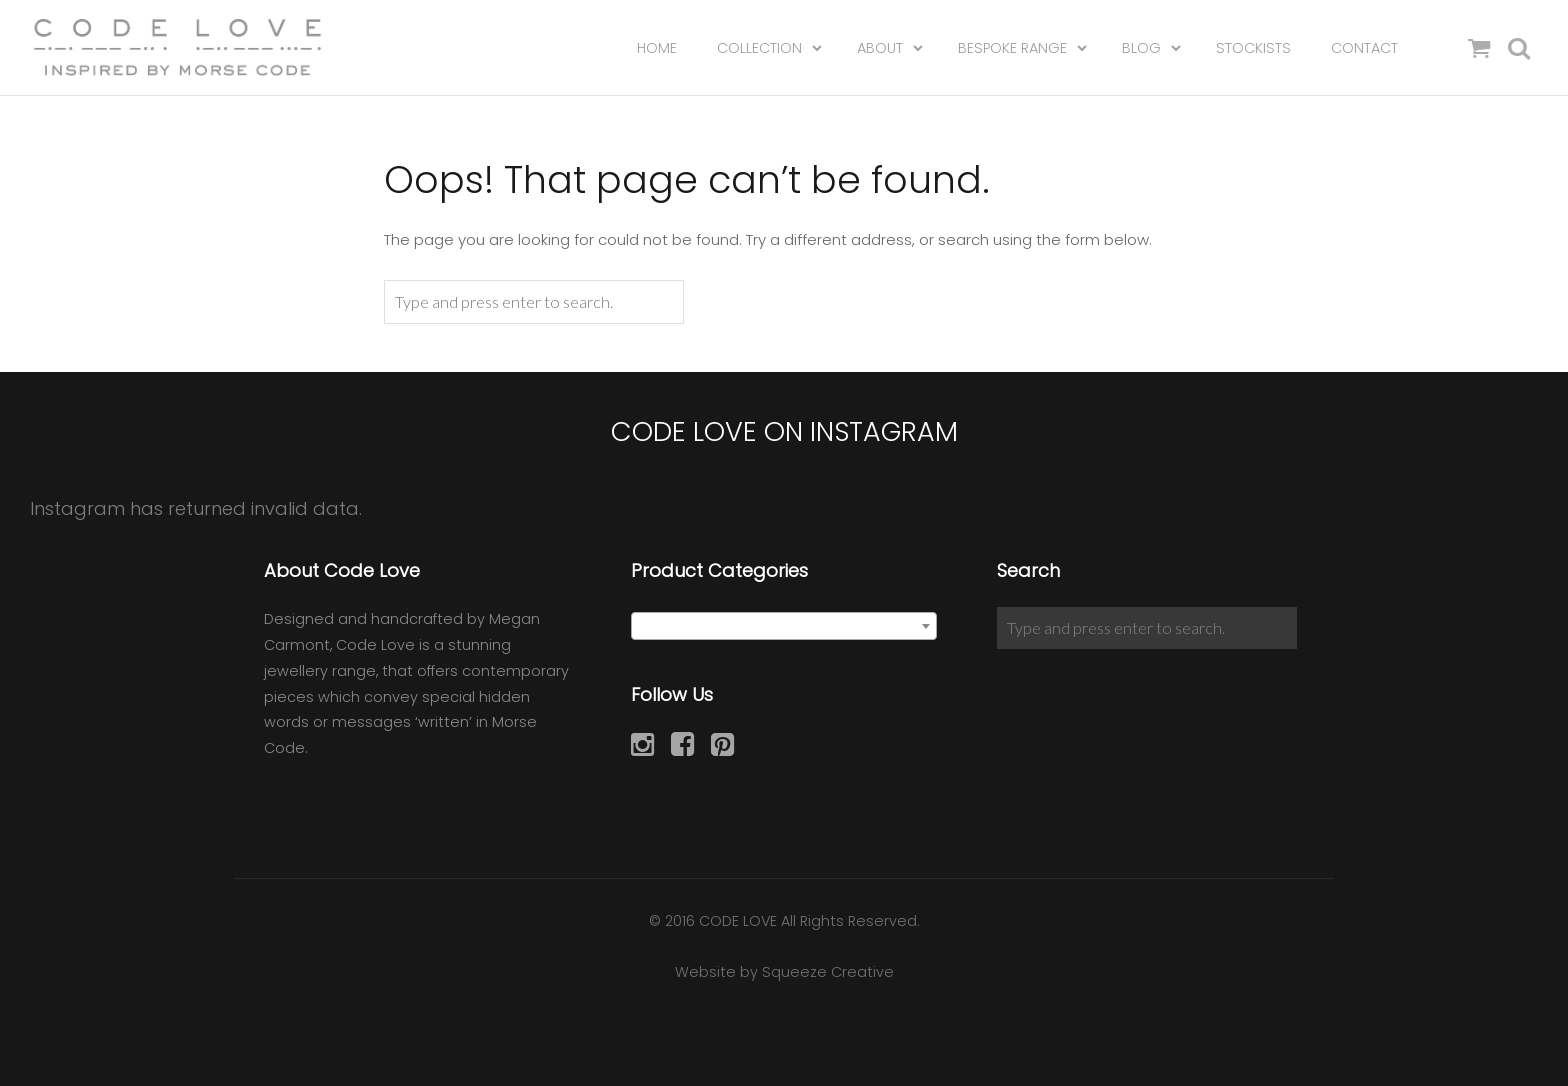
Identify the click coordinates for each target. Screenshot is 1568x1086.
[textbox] (784, 627)
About (880, 50)
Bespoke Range (1012, 50)
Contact (1364, 50)
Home (657, 50)
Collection (759, 50)
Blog (1141, 50)
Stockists (1253, 50)
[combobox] (784, 626)
